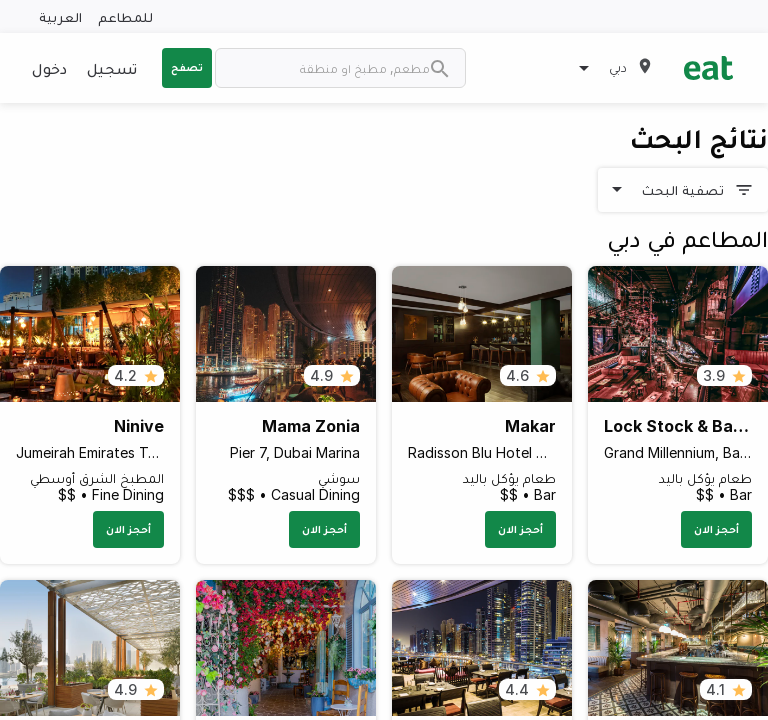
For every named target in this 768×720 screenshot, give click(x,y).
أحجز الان (716, 529)
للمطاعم (125, 16)
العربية (60, 16)
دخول (49, 68)
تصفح (187, 67)
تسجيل (112, 68)
